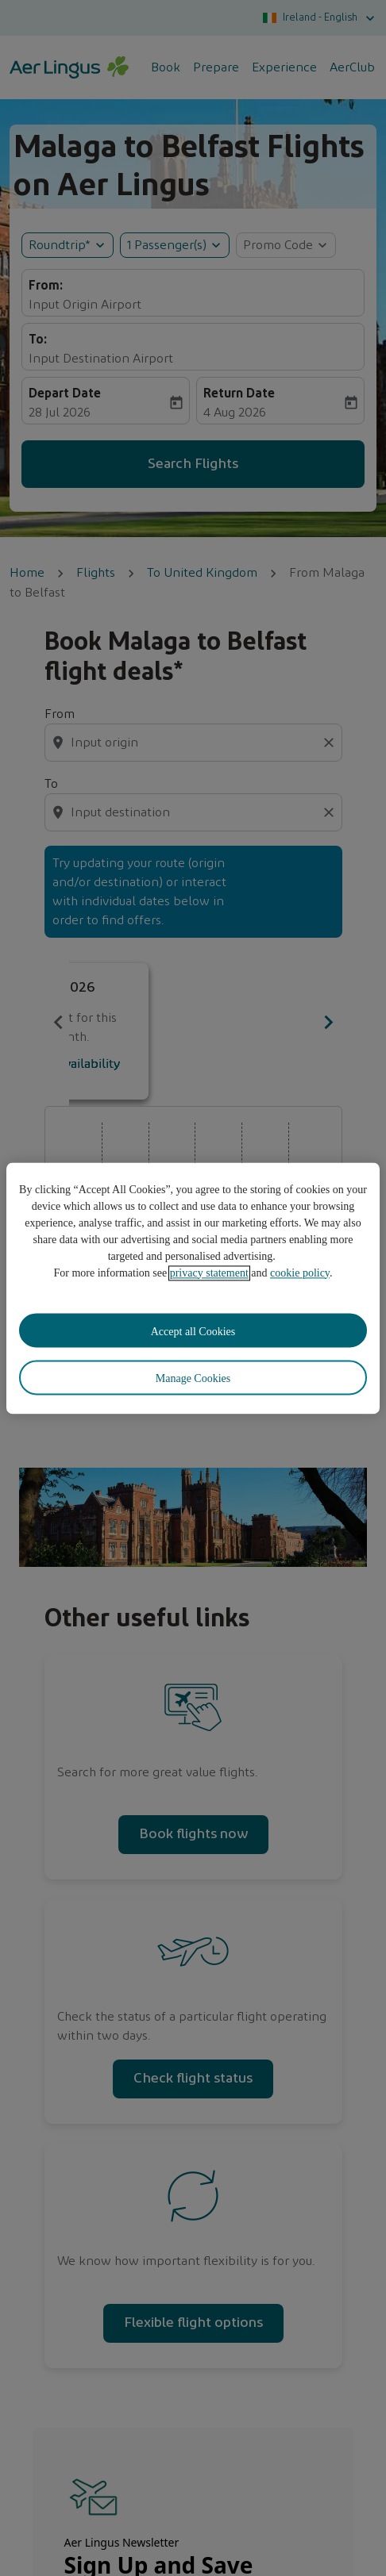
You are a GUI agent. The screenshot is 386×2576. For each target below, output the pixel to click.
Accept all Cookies (193, 1332)
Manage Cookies (193, 1379)
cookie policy (300, 1273)
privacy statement (209, 1273)
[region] (193, 1288)
